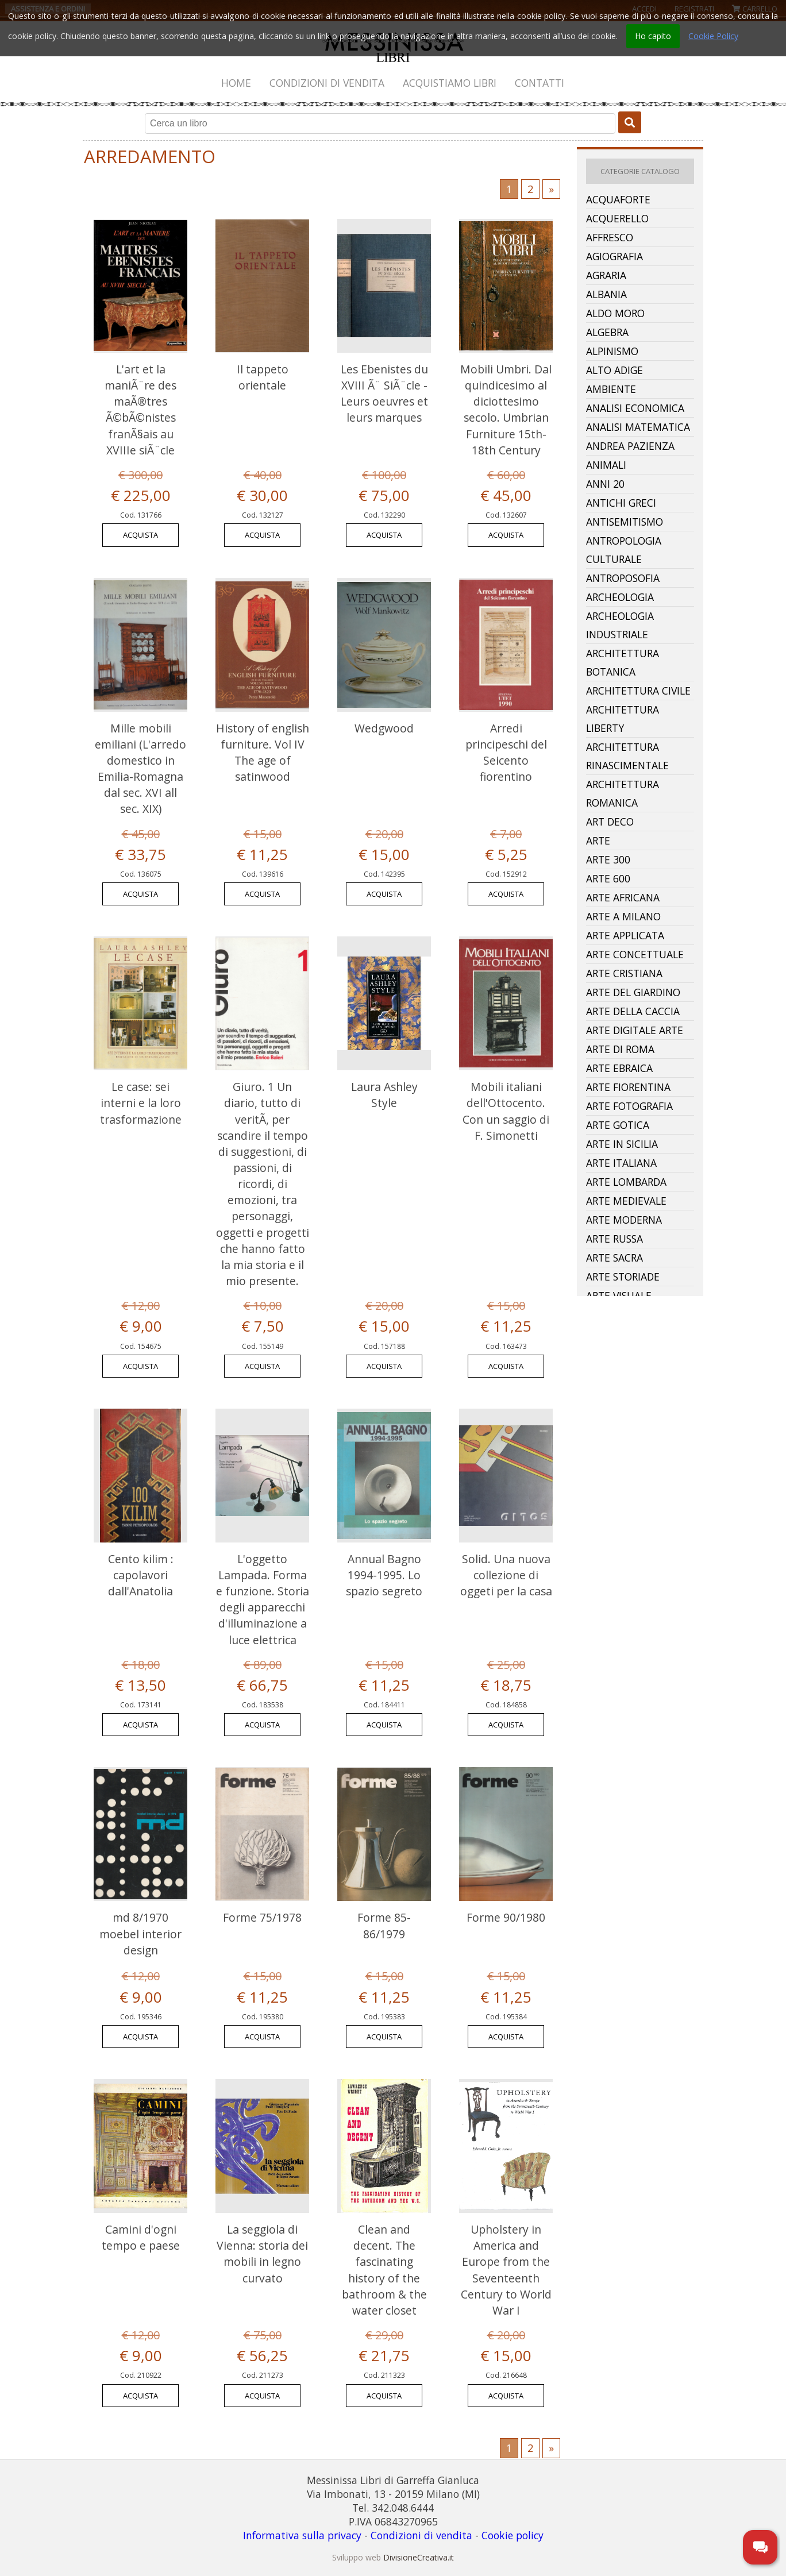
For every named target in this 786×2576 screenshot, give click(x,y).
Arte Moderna (624, 1220)
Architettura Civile (638, 690)
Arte (598, 840)
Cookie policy (512, 2535)
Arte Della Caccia (633, 1011)
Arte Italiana (621, 1163)
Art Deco (610, 821)
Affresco (609, 237)
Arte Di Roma (620, 1049)
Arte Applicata (625, 935)
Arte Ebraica (619, 1068)
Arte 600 (608, 878)
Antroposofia (623, 578)
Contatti (539, 83)
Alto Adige (614, 370)
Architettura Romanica (622, 793)
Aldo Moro (615, 313)
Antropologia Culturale (623, 550)
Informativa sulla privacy (302, 2535)
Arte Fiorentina (628, 1087)
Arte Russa (614, 1238)
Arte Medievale (626, 1201)
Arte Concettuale (635, 954)
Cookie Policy (713, 35)
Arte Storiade (623, 1276)
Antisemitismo (624, 522)
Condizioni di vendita (326, 83)
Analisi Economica (635, 408)
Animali (606, 465)
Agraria (606, 275)
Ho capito (653, 35)
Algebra (607, 332)
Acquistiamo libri (449, 83)
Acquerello (617, 218)
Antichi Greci (621, 503)
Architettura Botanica (622, 662)
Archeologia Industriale (620, 625)
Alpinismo (612, 351)
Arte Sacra (614, 1257)
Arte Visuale (619, 1295)
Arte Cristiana (624, 973)
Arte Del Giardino (633, 992)
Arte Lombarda (626, 1182)
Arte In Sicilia (622, 1144)
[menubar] (393, 82)
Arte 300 (608, 859)
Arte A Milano (623, 916)
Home (236, 83)
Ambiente (611, 389)
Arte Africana (623, 897)
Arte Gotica (617, 1125)
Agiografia (614, 256)
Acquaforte (618, 199)
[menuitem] (237, 82)
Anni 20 (605, 484)
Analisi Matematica (638, 427)
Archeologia (620, 597)
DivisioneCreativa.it (418, 2557)
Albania (606, 294)
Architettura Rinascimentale (627, 756)
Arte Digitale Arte (634, 1030)
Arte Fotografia (629, 1106)
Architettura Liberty (622, 719)
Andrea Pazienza (630, 446)
